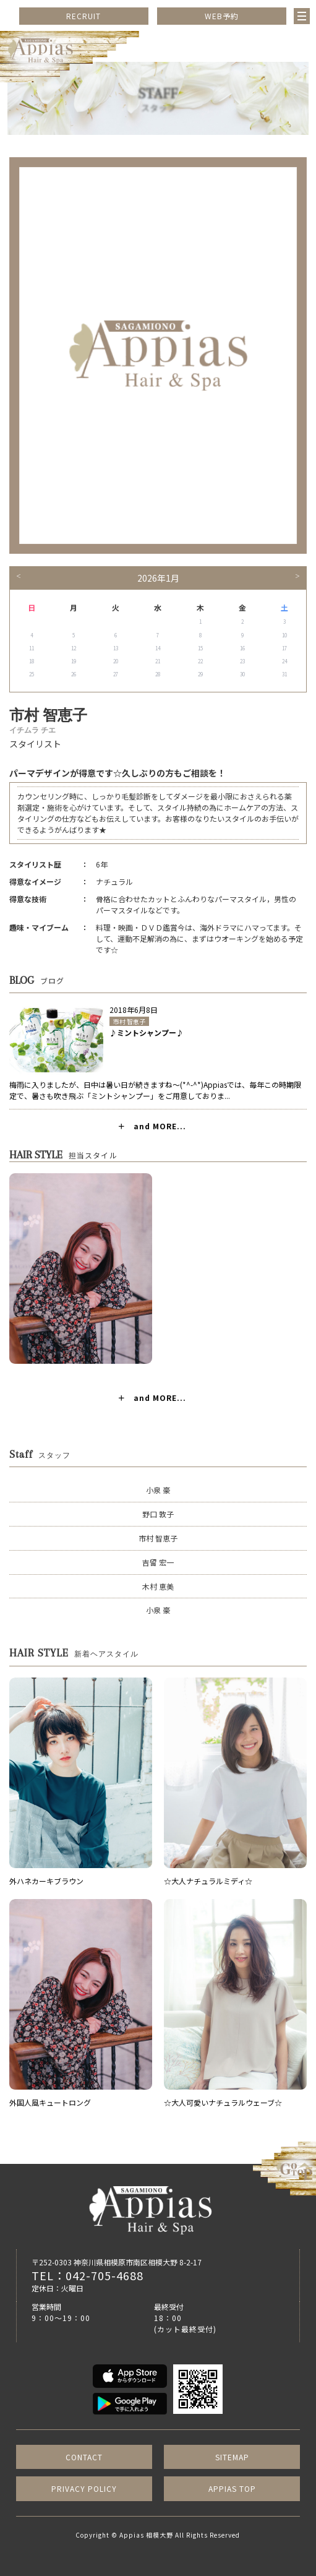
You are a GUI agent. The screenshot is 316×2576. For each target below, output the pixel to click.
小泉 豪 (158, 1489)
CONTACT (84, 2457)
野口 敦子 (158, 1514)
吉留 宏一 (158, 1562)
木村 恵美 (158, 1586)
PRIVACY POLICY (84, 2488)
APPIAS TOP (232, 2488)
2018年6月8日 (133, 1009)
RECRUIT (83, 16)
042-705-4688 (104, 2275)
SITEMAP (232, 2457)
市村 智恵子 (129, 1021)
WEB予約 (222, 16)
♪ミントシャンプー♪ (146, 1032)
